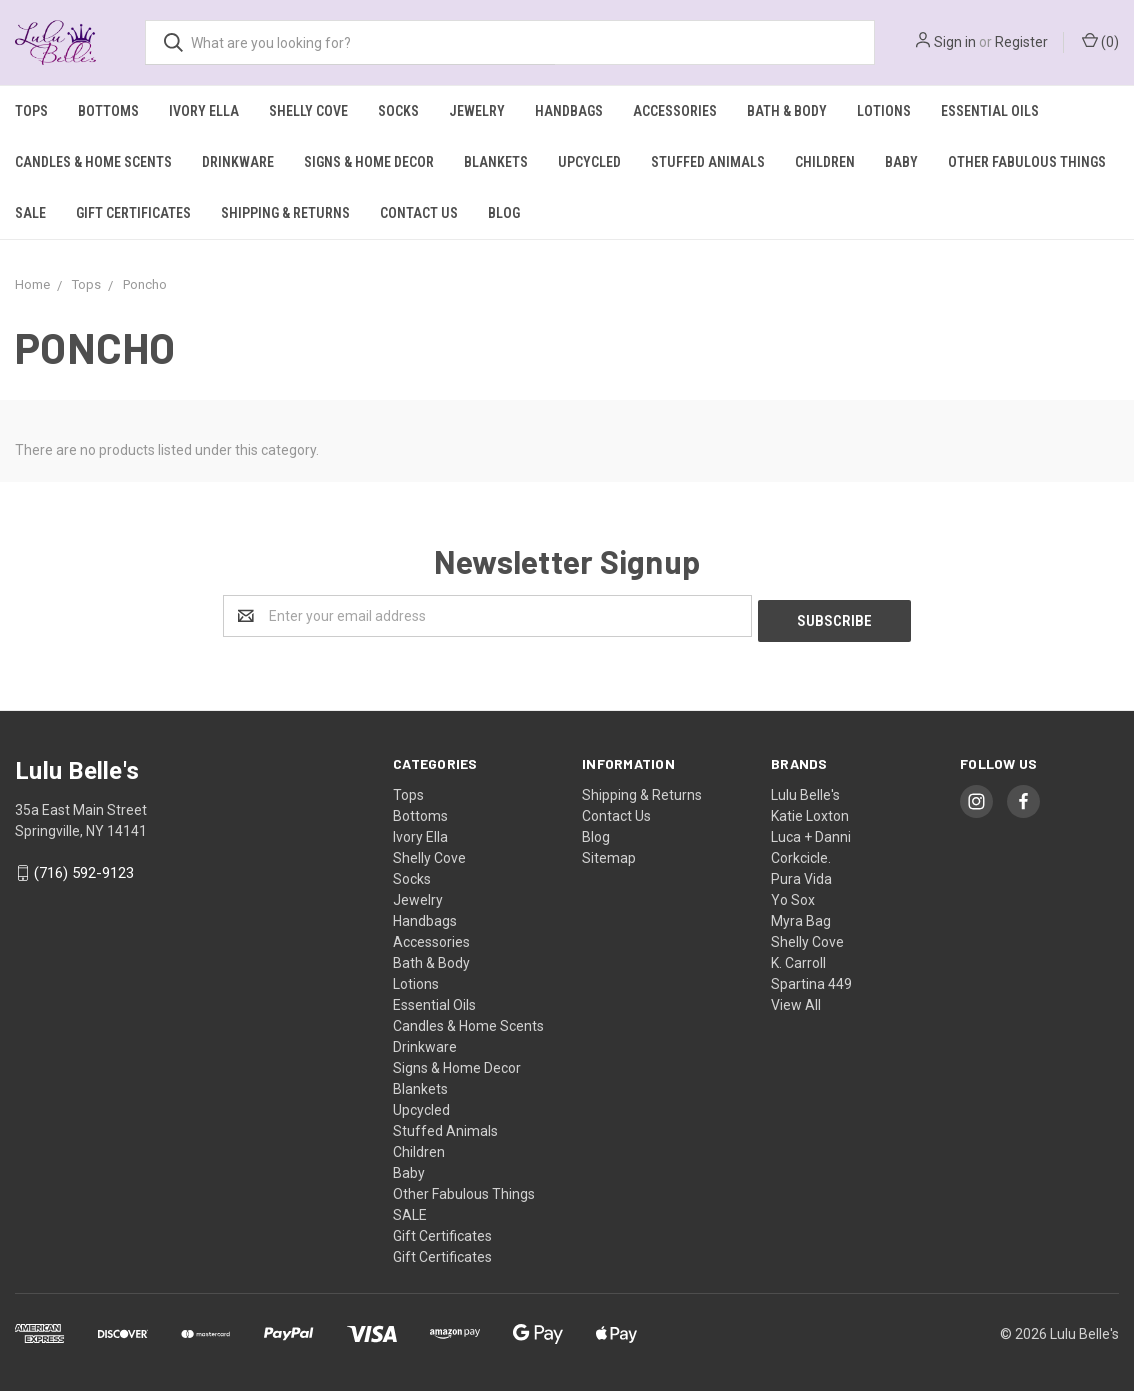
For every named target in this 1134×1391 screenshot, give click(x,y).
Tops (31, 111)
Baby (901, 162)
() (1100, 41)
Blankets (496, 162)
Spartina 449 (811, 979)
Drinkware (238, 162)
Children (825, 162)
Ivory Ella (204, 111)
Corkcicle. (801, 853)
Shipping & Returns (285, 213)
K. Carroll (798, 958)
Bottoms (108, 111)
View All (796, 1000)
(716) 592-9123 (84, 869)
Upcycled (589, 162)
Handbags (569, 111)
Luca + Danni (811, 832)
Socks (398, 111)
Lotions (884, 111)
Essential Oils (990, 111)
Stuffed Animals (708, 162)
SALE (30, 213)
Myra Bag (801, 916)
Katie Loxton (810, 811)
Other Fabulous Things (1027, 162)
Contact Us (419, 213)
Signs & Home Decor (369, 162)
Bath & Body (787, 111)
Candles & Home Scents (93, 162)
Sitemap (609, 853)
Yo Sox (793, 895)
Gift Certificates (133, 213)
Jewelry (477, 111)
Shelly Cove (308, 111)
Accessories (675, 111)
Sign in (955, 42)
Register (1021, 42)
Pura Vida (801, 874)
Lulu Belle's (805, 790)
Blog (504, 213)
